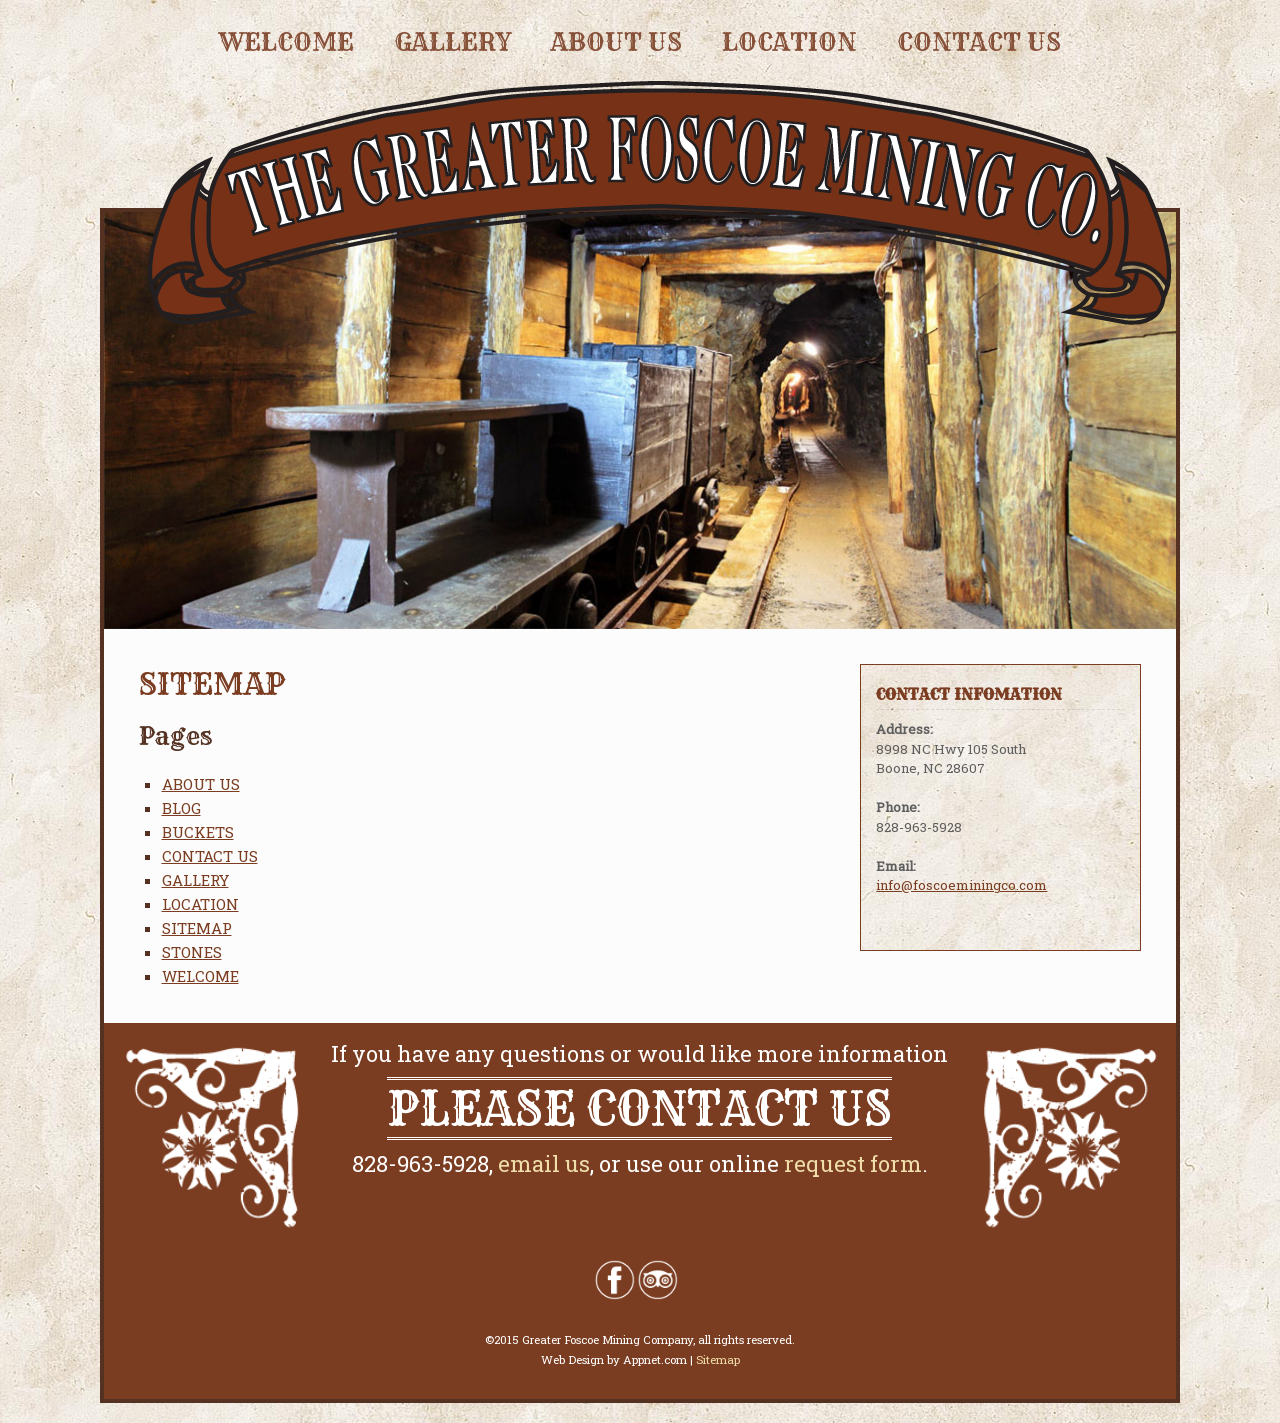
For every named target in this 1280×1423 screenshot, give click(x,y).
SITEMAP (197, 928)
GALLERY (452, 42)
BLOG (181, 808)
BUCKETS (198, 832)
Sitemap (718, 1359)
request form (853, 1163)
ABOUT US (616, 42)
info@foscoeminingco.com (961, 885)
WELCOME (286, 42)
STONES (192, 952)
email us (544, 1163)
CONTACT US (979, 42)
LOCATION (789, 42)
